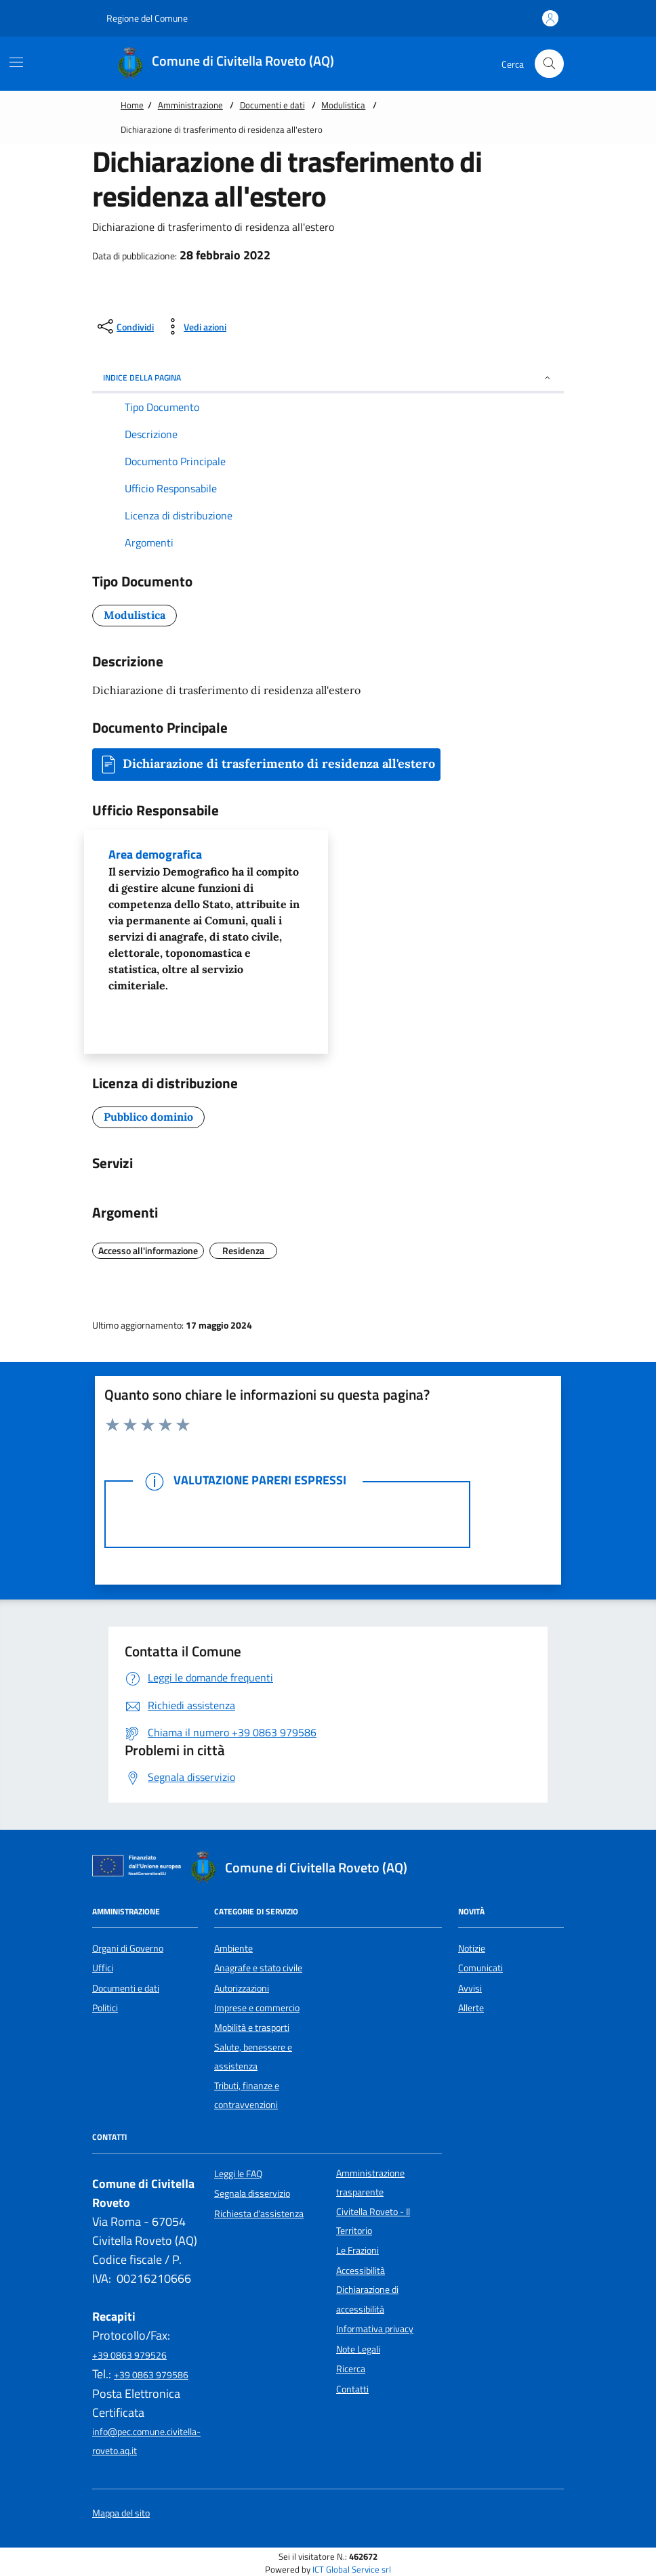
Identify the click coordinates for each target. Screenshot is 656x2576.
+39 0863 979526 (129, 2355)
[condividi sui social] (124, 326)
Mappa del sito (121, 2513)
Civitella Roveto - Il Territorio (373, 2221)
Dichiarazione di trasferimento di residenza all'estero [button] (266, 764)
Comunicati (480, 1967)
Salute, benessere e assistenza (253, 2057)
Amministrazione (190, 105)
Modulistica (343, 105)
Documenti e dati (272, 105)
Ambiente (233, 1948)
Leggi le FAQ (238, 2173)
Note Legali (358, 2349)
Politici (105, 2007)
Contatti (352, 2389)
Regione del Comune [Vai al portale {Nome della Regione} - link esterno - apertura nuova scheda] (140, 18)
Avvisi (470, 1988)
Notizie (471, 1948)
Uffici (102, 1967)
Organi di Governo (127, 1948)
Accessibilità (360, 2270)
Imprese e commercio (257, 2007)
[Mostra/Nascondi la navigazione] (16, 62)
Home (132, 105)
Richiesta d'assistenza (259, 2213)
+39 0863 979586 (151, 2374)
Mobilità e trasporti (251, 2027)
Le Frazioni (357, 2250)
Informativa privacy (374, 2328)
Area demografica (206, 919)
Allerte (471, 2007)
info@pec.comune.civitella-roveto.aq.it (146, 2441)
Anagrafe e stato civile (258, 1967)
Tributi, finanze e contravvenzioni (246, 2095)
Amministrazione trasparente (370, 2182)
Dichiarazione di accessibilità (367, 2299)
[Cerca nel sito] (549, 64)
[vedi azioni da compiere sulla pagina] (194, 326)
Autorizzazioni (241, 1988)
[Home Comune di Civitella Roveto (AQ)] (232, 63)
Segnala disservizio (252, 2193)
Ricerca (350, 2368)
